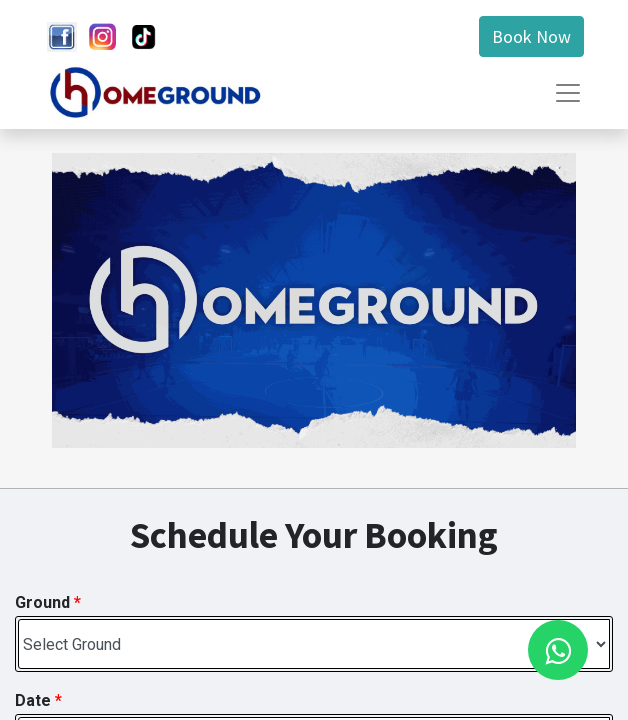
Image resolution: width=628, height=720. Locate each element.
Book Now (531, 36)
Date (38, 700)
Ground (48, 602)
